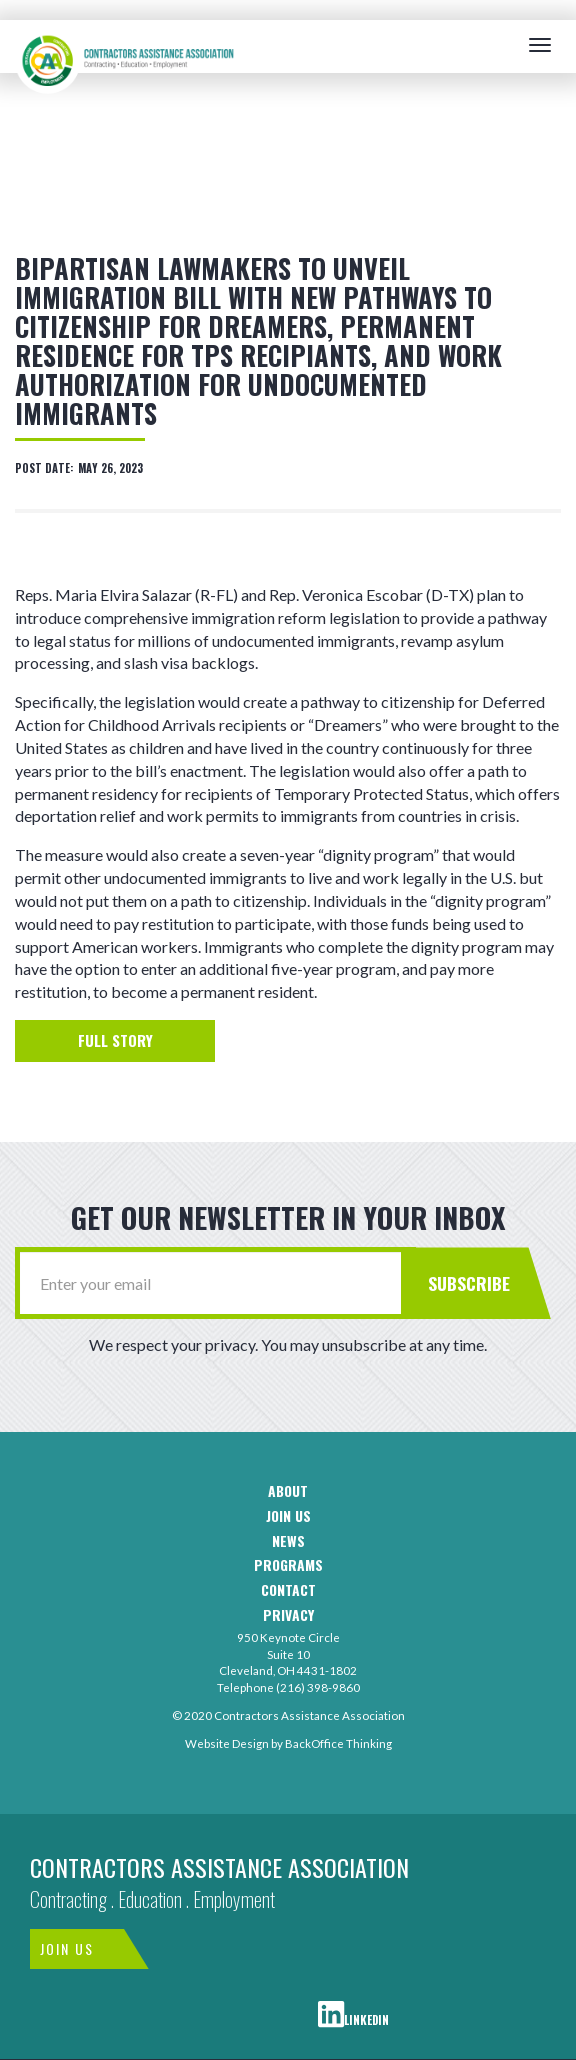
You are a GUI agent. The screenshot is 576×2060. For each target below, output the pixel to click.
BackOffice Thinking (338, 1743)
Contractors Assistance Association (219, 1867)
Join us (288, 1516)
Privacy (288, 1615)
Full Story (115, 1040)
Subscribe (469, 1283)
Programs (288, 1565)
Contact (288, 1590)
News (288, 1541)
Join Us (67, 1948)
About (288, 1491)
